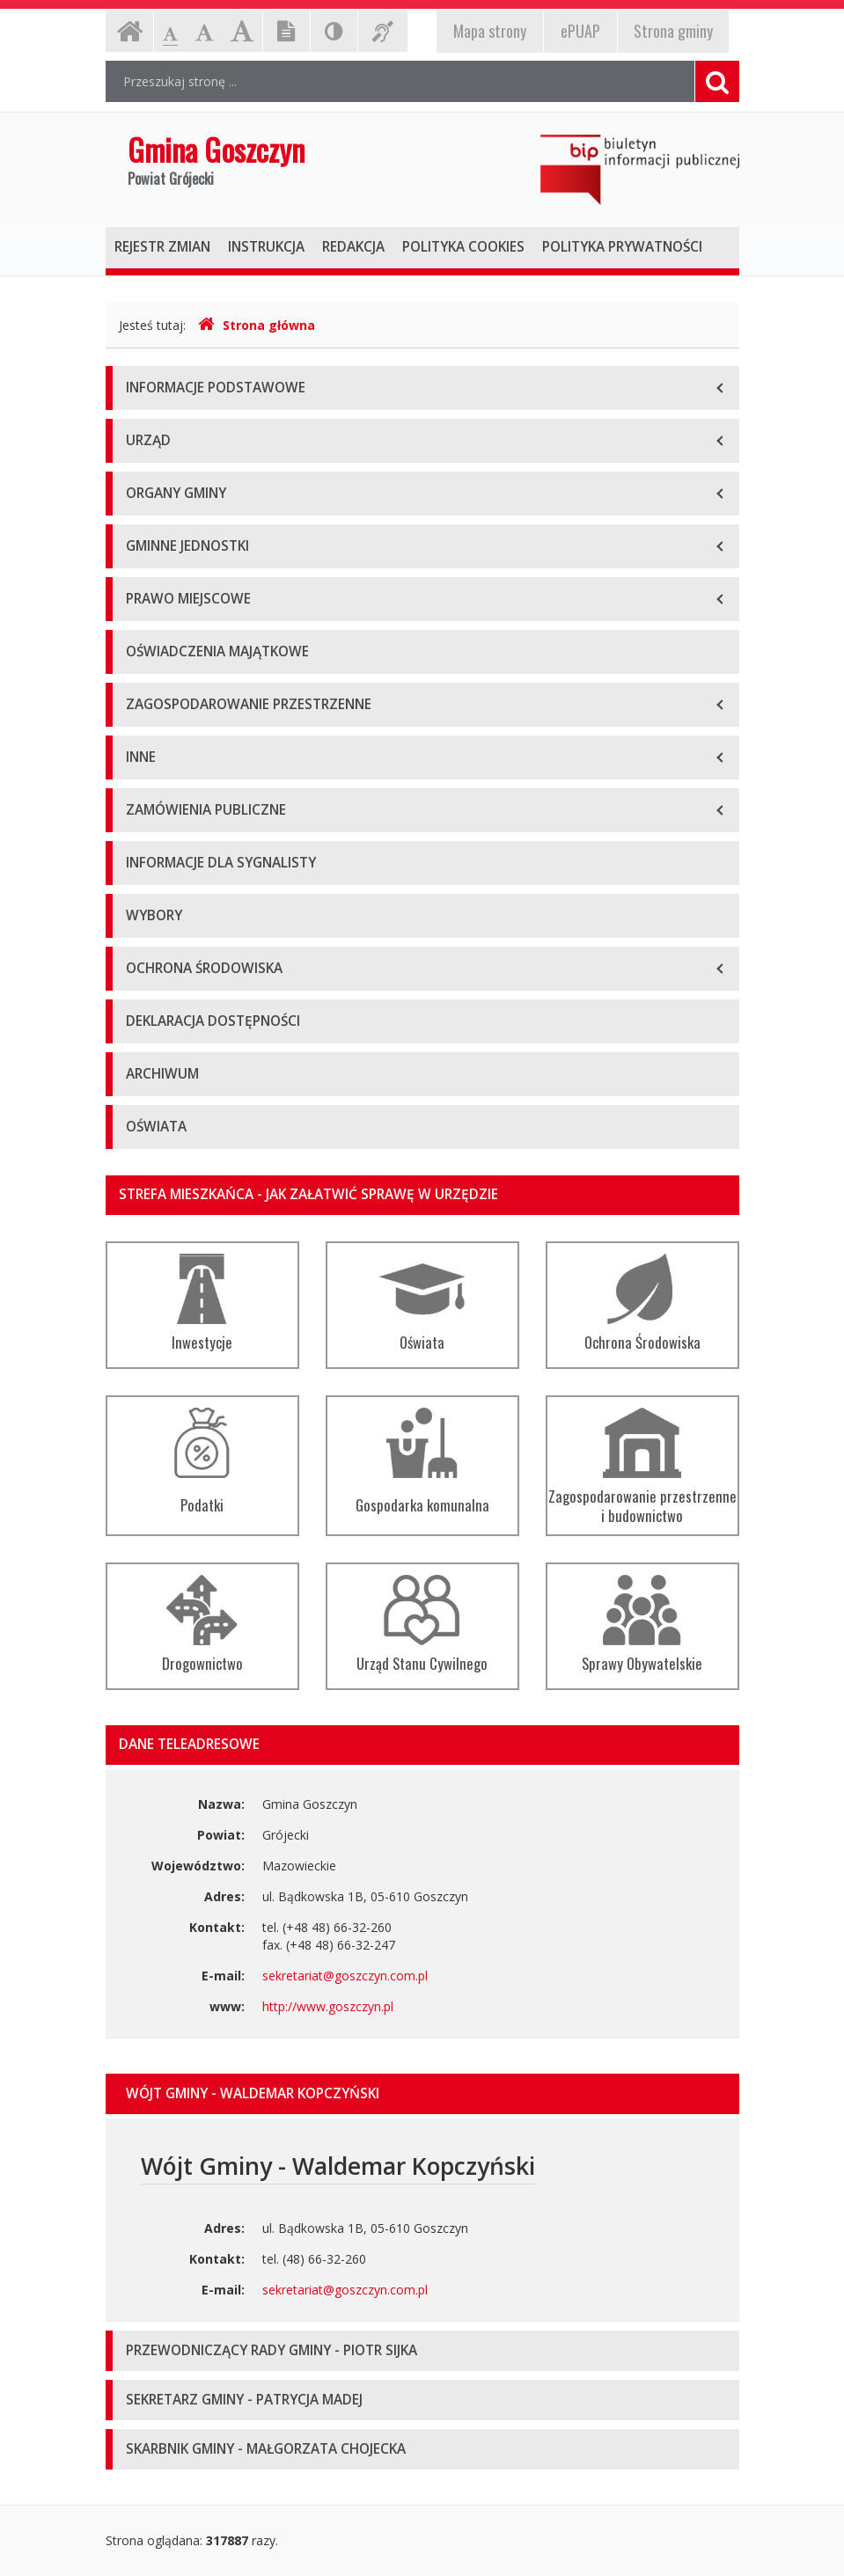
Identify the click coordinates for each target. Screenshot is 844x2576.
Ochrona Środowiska (642, 1303)
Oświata (422, 1303)
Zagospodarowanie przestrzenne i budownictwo (642, 1467)
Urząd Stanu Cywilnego (422, 1624)
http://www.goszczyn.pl (327, 2006)
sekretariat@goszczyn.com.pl (345, 1975)
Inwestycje (202, 1303)
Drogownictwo (202, 1624)
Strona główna (256, 325)
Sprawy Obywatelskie (642, 1624)
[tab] (422, 2094)
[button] (422, 2094)
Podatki (202, 1462)
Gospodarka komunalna (422, 1462)
